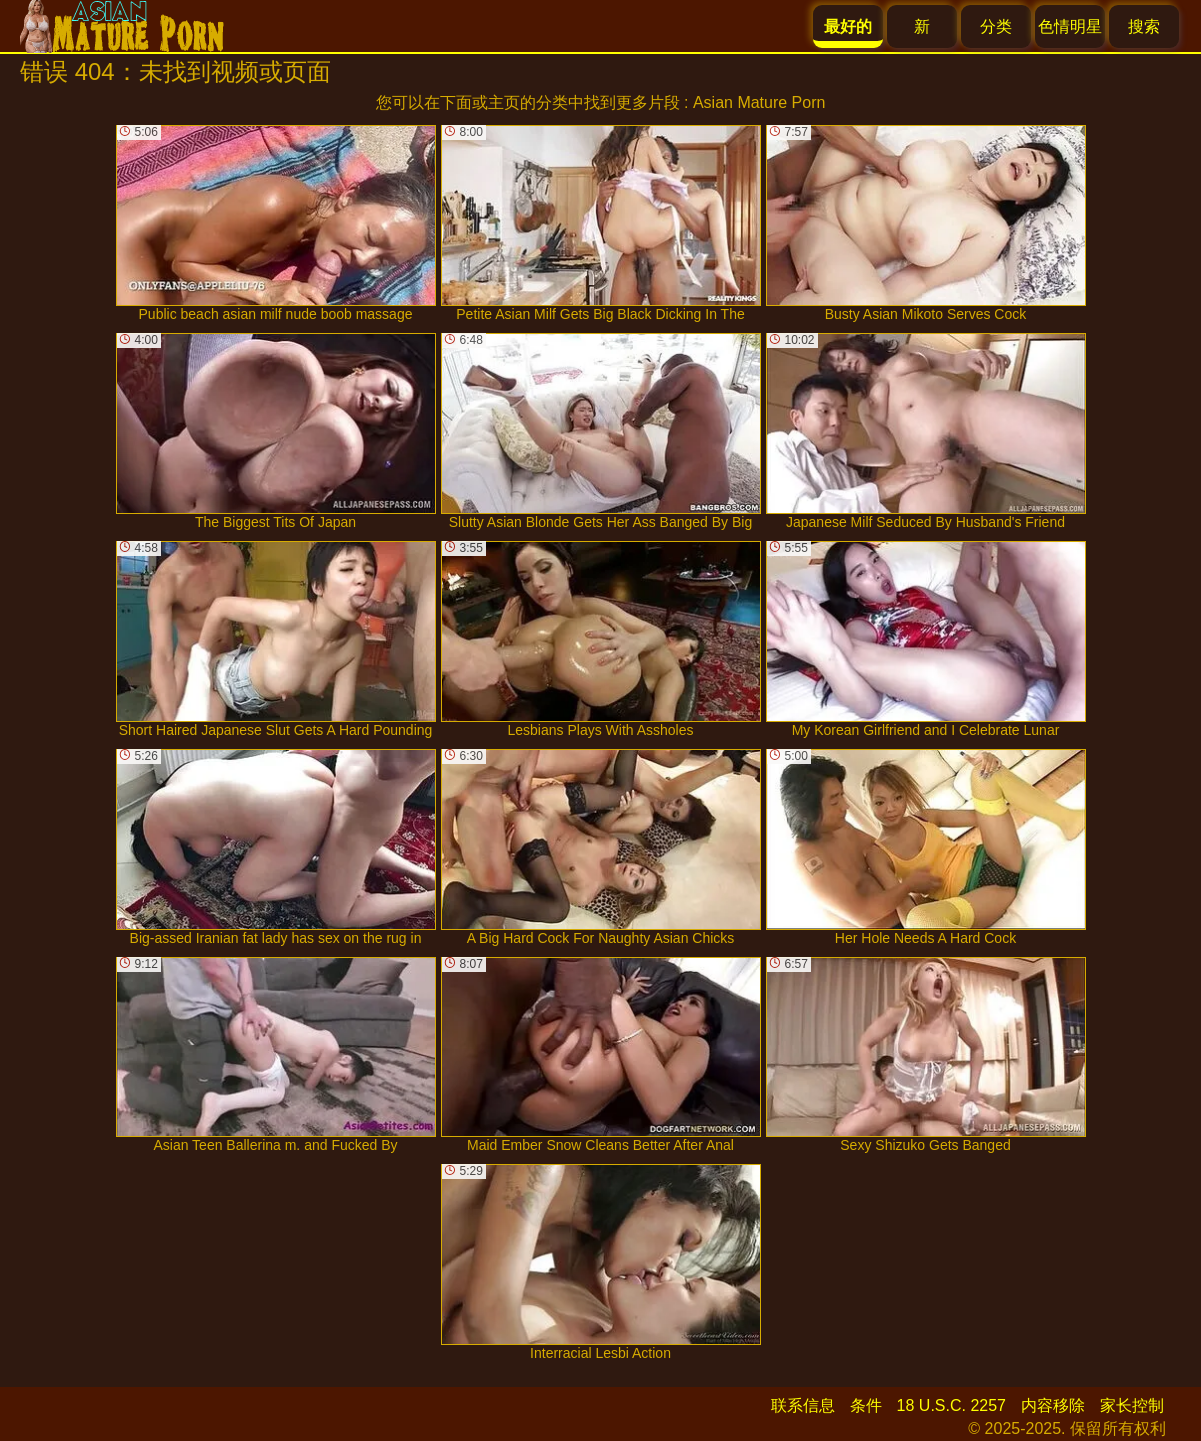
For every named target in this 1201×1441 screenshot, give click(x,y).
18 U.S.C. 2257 (951, 1405)
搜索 (1144, 26)
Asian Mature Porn (759, 102)
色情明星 (1070, 26)
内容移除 (1053, 1405)
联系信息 (803, 1405)
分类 (996, 26)
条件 (866, 1405)
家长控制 (1132, 1405)
